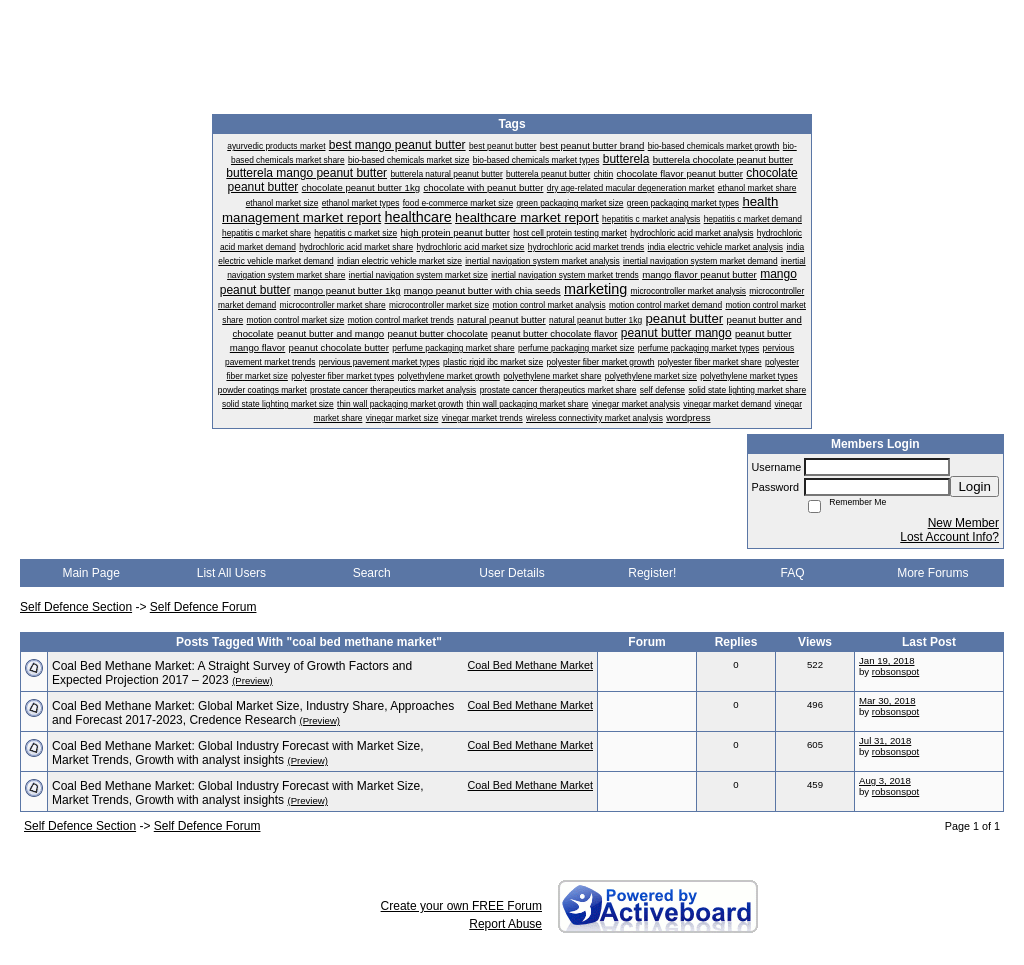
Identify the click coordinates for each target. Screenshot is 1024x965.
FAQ (793, 573)
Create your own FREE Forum (461, 906)
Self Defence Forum (203, 607)
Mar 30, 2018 (887, 700)
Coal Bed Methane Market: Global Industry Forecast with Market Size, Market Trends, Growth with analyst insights (238, 753)
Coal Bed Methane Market (530, 665)
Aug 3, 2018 (885, 780)
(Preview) (252, 680)
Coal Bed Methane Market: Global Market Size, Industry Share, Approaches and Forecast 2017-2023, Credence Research (253, 713)
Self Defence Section (76, 607)
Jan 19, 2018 (886, 660)
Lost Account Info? (949, 537)
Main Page (90, 573)
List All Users (231, 573)
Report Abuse (505, 924)
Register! (652, 573)
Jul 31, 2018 (885, 740)
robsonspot (895, 671)
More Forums (932, 573)
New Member (963, 523)
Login (974, 486)
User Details (511, 573)
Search (372, 573)
